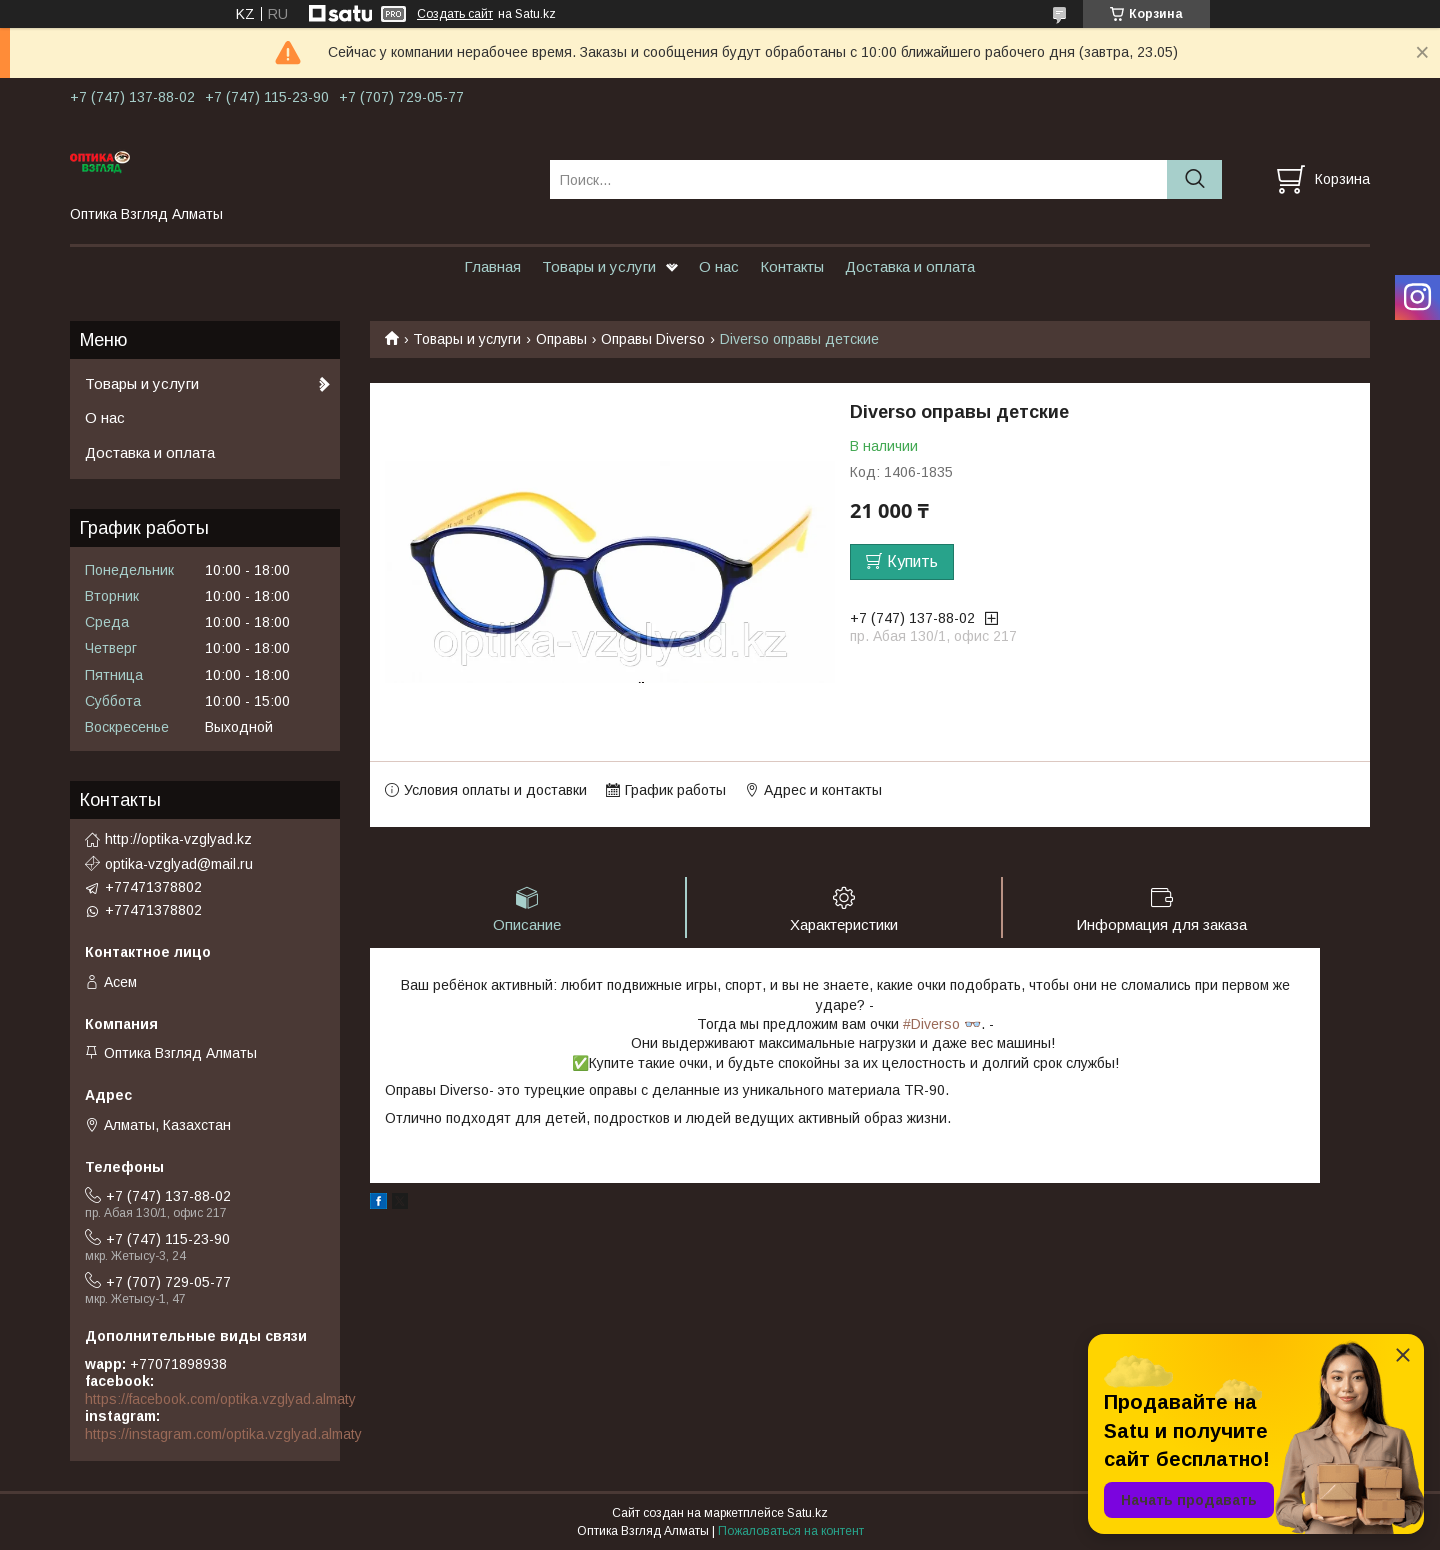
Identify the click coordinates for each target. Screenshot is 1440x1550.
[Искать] (1194, 179)
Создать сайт (455, 14)
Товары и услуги (599, 266)
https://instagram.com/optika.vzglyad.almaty (223, 1434)
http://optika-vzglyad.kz (178, 839)
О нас (719, 266)
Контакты (792, 266)
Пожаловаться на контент (791, 1531)
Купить (912, 561)
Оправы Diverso (653, 339)
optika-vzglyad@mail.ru (179, 864)
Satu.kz (807, 1513)
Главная (492, 266)
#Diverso (931, 1024)
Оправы (561, 339)
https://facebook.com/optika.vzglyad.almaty (220, 1399)
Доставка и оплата (910, 266)
